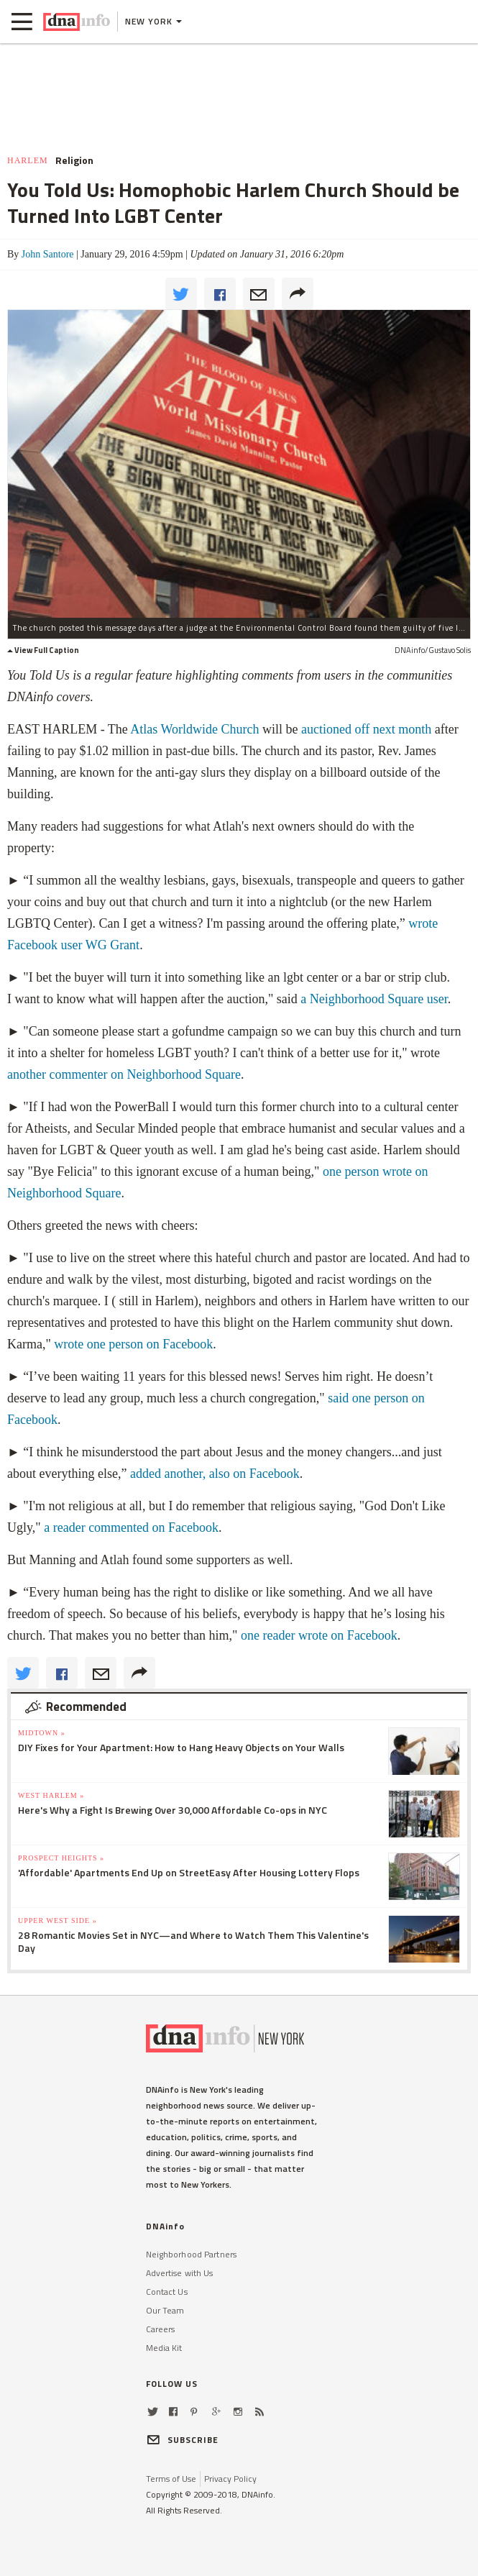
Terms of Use (171, 2478)
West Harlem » (51, 1795)
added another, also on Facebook (215, 1473)
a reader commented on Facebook (131, 1527)
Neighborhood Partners (191, 2254)
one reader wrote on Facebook (319, 1635)
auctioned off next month (366, 729)
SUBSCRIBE (182, 2440)
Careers (160, 2329)
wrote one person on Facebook (133, 1344)
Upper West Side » (57, 1920)
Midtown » (41, 1733)
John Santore (48, 254)
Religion (74, 160)
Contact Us (167, 2291)
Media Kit (164, 2348)
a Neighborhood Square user (373, 999)
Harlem (27, 160)
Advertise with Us (179, 2273)
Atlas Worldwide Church (194, 729)
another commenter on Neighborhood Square (124, 1074)
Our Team (165, 2310)
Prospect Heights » (61, 1858)
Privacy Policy (230, 2478)
